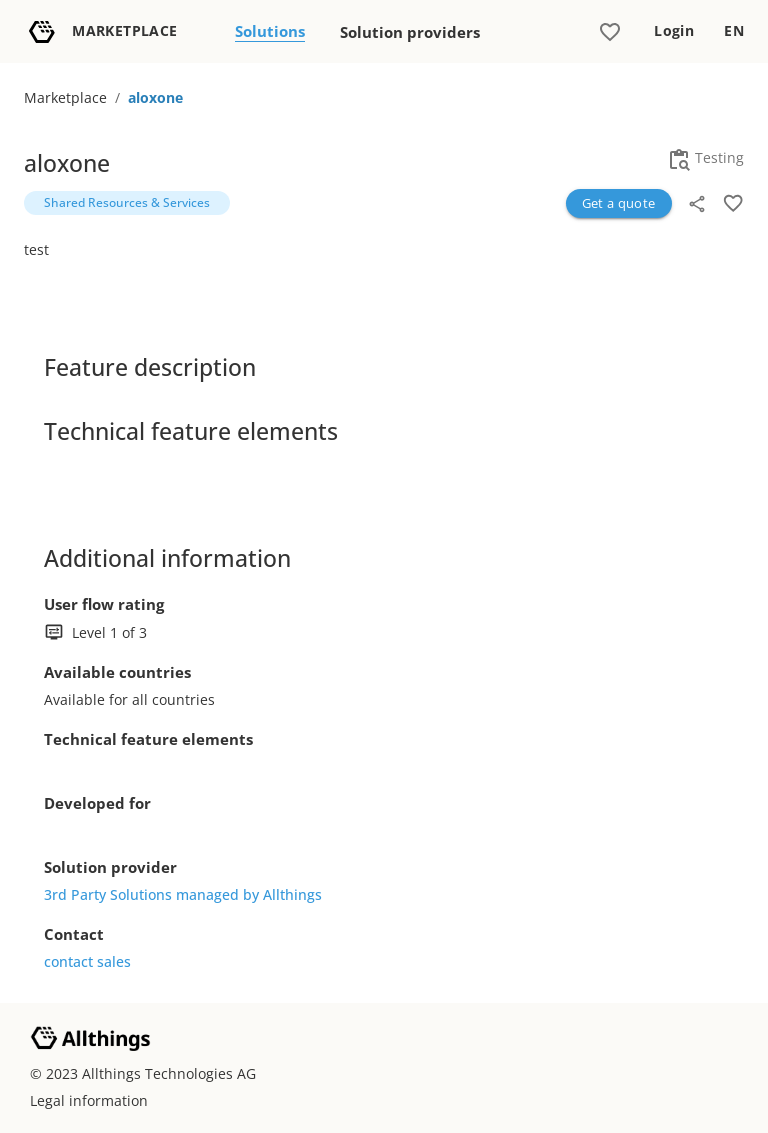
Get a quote (619, 203)
